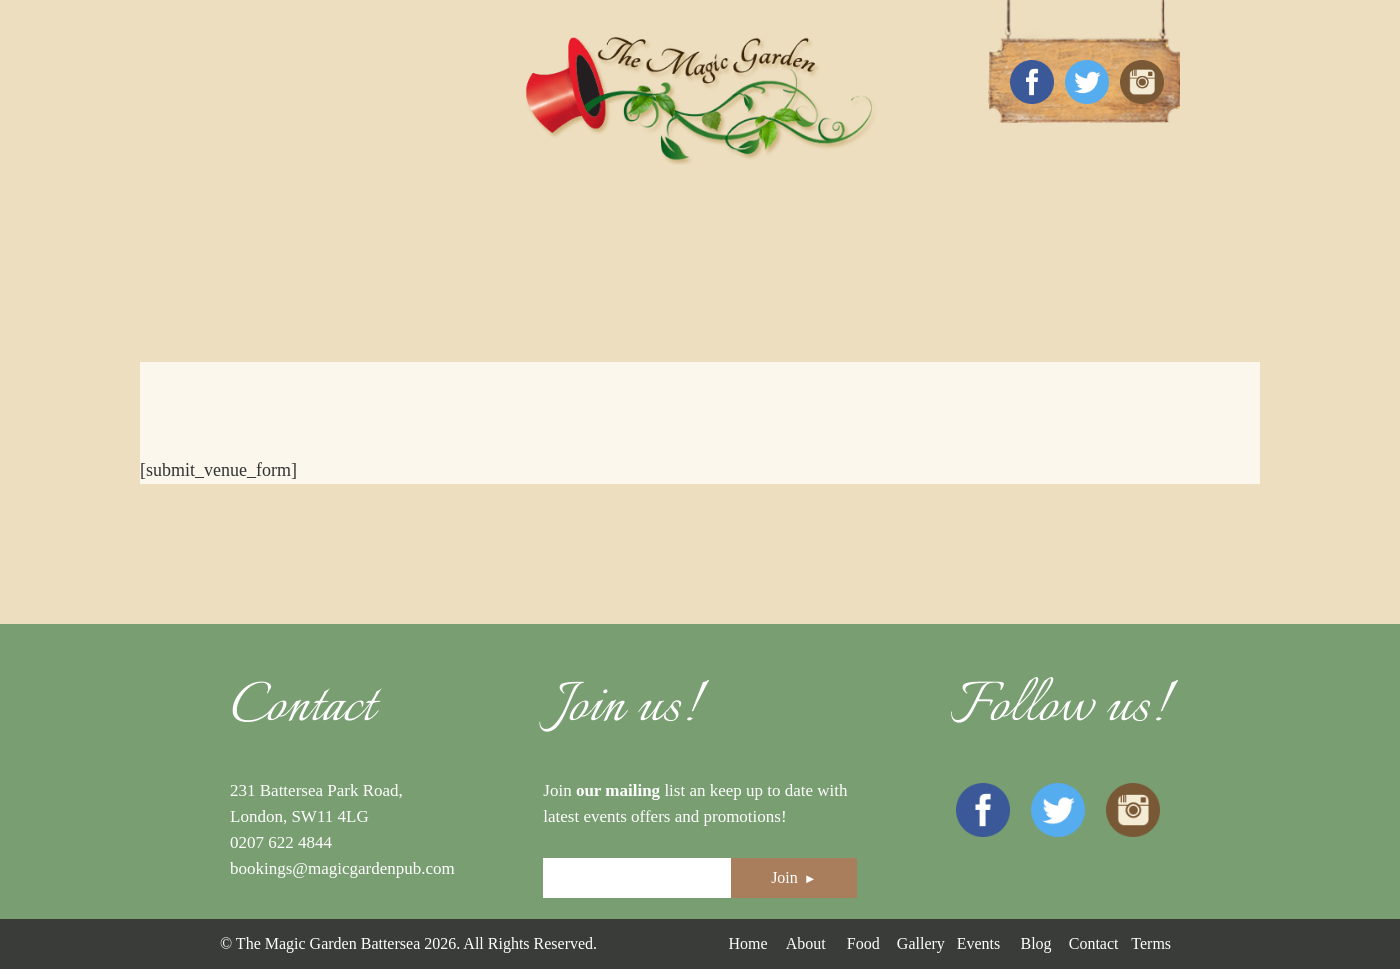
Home (747, 943)
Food (863, 943)
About (806, 943)
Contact (1094, 943)
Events (979, 943)
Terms (1151, 943)
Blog (1035, 943)
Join (794, 877)
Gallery (921, 943)
